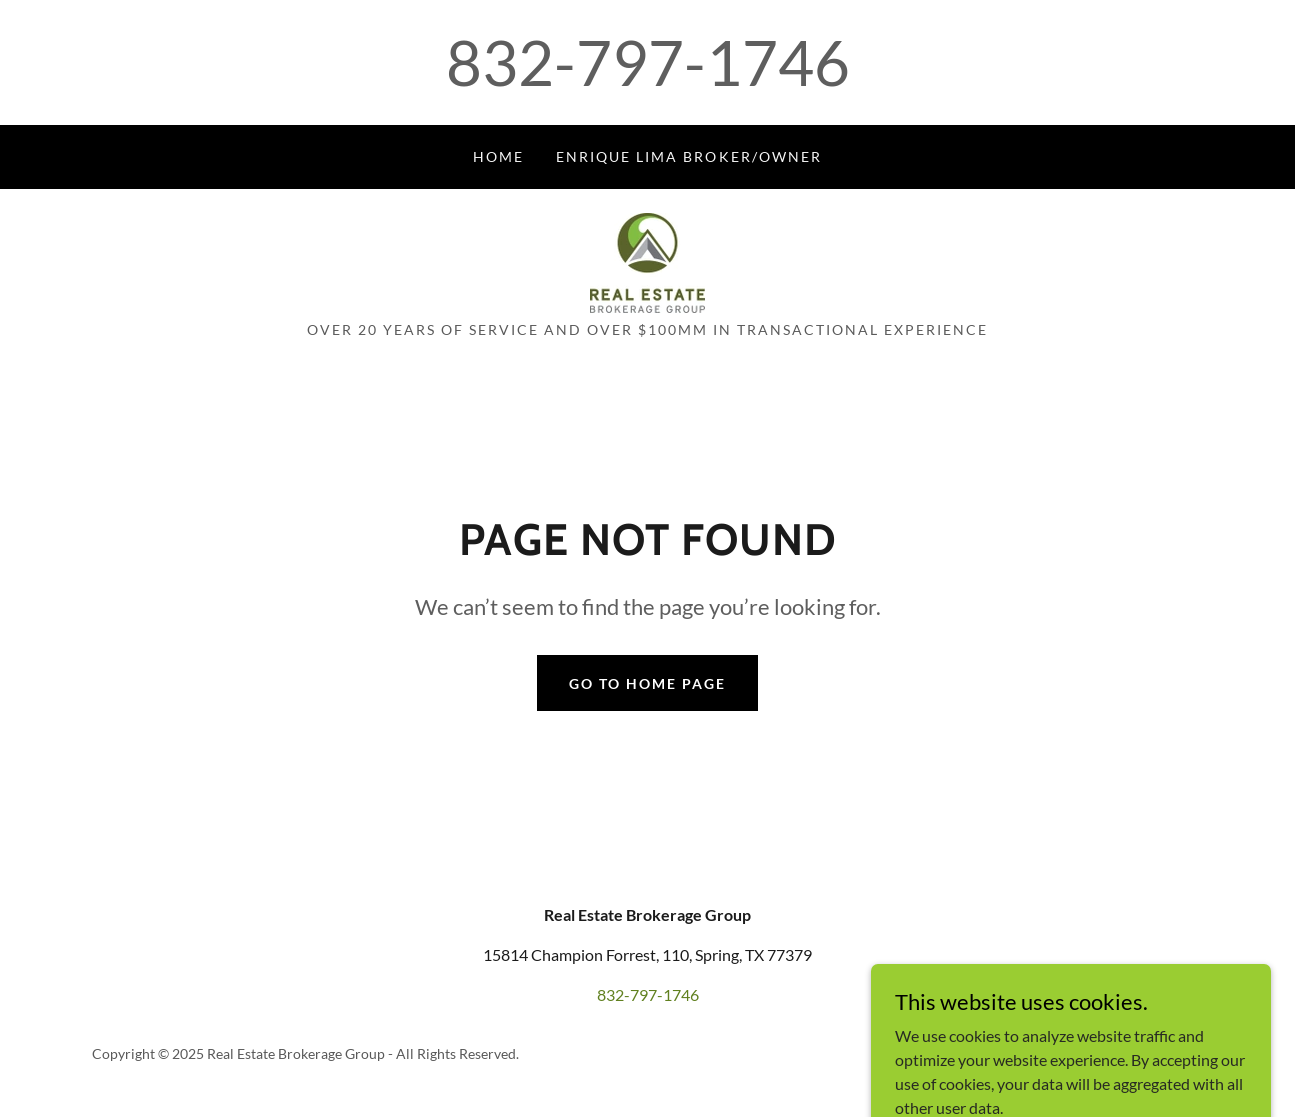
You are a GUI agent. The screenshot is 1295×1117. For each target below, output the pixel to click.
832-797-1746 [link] (648, 62)
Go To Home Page (647, 683)
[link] (647, 260)
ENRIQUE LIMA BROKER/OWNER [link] (688, 156)
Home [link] (498, 156)
